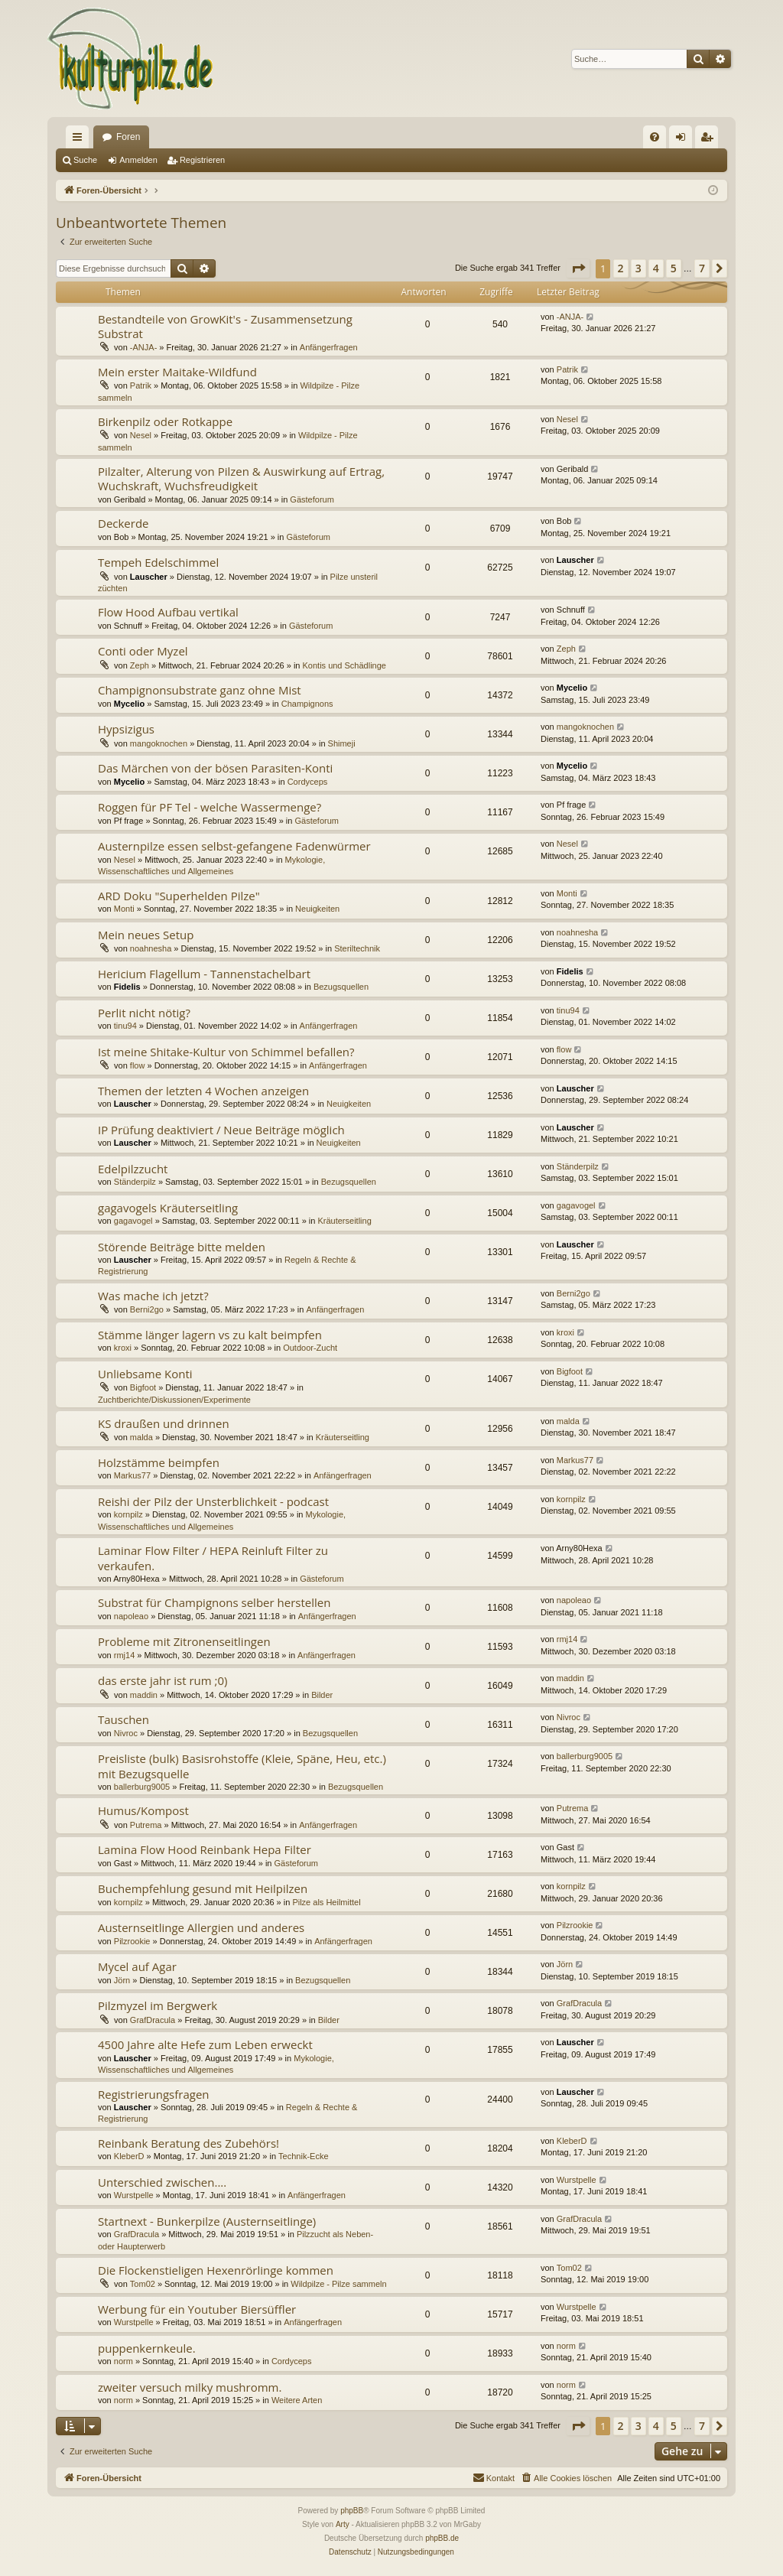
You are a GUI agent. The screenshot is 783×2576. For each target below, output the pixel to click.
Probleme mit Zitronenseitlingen (184, 1641)
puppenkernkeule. (147, 2348)
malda (141, 1437)
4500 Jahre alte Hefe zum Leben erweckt (205, 2044)
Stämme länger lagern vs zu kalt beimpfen (210, 1334)
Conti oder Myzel (143, 651)
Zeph (139, 665)
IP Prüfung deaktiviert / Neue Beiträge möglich (221, 1129)
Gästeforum (311, 499)
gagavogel (133, 1220)
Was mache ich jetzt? (153, 1295)
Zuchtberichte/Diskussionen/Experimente (174, 1399)
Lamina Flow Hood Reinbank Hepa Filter (204, 1849)
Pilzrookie (132, 1941)
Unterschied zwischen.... (162, 2182)
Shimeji (342, 743)
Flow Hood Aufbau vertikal (168, 612)
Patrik (140, 385)
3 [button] (638, 268)
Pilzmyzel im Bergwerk (157, 2005)
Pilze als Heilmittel (326, 1902)
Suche (85, 159)
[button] (578, 268)
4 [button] (656, 268)
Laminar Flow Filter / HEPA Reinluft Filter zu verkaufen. (213, 1558)
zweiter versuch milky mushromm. (189, 2387)
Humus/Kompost (143, 1810)
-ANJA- (143, 347)
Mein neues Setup (145, 934)
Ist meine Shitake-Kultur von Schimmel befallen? (226, 1051)
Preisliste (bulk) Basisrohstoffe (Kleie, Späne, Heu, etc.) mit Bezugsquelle (242, 1766)
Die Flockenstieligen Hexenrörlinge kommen (215, 2270)
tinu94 (125, 1025)
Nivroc (126, 1733)
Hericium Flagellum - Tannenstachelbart (204, 973)
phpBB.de (442, 2538)
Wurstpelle (134, 2195)
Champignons (307, 703)
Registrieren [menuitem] (710, 140)
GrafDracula (152, 2020)
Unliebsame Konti (145, 1373)
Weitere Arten (296, 2400)
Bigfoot (143, 1387)
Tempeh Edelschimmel (158, 562)
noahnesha (150, 948)
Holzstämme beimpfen (158, 1462)
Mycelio (129, 703)
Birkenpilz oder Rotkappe (165, 421)
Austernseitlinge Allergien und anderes (201, 1927)
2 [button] (621, 268)
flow (137, 1065)
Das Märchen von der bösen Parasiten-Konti (215, 768)
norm (123, 2361)
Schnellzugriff (80, 140)
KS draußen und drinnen (163, 1423)
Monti (124, 908)
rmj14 (124, 1655)
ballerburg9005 (142, 1786)
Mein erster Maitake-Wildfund (177, 371)
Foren (128, 137)
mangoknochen (158, 743)
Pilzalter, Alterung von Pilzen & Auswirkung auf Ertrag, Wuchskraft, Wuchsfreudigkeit (241, 478)
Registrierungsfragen (154, 2094)
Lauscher (148, 576)
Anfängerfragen (329, 347)
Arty (342, 2524)
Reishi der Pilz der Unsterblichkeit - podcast (213, 1501)
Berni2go (147, 1309)
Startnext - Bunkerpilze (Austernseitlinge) (207, 2221)
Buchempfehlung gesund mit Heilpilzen (202, 1888)
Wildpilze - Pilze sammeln (338, 2283)
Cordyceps (308, 781)
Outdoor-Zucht (310, 1347)
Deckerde (123, 523)
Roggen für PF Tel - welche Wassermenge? (209, 807)
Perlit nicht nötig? (144, 1012)
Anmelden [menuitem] (684, 140)
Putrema (146, 1825)
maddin (144, 1694)
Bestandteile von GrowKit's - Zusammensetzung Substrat (225, 326)
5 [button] (674, 268)
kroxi (123, 1347)
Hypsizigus (126, 729)
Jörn (122, 1980)
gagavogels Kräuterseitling (168, 1207)
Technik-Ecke (303, 2156)
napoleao (131, 1616)
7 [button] (702, 268)
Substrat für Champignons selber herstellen (214, 1602)
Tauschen (123, 1719)
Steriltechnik (357, 948)
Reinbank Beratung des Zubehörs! (188, 2143)
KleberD (129, 2156)
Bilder (322, 1694)
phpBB (351, 2510)
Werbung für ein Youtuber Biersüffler (197, 2309)
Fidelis (127, 986)
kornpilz (128, 1514)
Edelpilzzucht (132, 1168)
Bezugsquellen (341, 986)
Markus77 (132, 1475)
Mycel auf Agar (137, 1966)
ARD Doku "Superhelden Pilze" (179, 895)
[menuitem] (654, 136)
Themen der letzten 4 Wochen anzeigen (203, 1090)
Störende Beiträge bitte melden (181, 1246)
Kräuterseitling (344, 1220)
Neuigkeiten (317, 908)
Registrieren (202, 159)
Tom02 (142, 2283)
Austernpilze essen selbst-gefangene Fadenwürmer (234, 846)
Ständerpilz (135, 1181)
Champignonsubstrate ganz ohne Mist (199, 690)
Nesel (140, 435)
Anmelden (138, 159)
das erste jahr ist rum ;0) (163, 1680)
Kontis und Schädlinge (344, 665)
